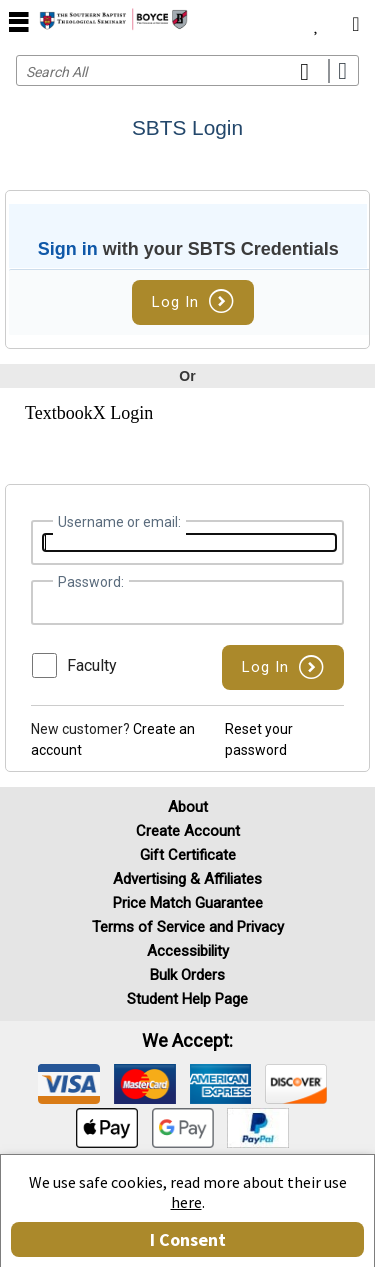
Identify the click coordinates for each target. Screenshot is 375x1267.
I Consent (188, 1239)
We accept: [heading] (187, 1041)
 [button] (19, 21)
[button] (283, 667)
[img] (69, 1084)
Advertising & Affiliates (187, 879)
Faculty (92, 665)
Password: (91, 582)
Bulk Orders (187, 975)
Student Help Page (187, 999)
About (188, 807)
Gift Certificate (188, 855)
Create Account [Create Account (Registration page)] (188, 831)
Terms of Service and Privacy (188, 927)
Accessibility (188, 951)
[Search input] (187, 70)
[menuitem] (316, 20)
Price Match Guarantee (188, 903)
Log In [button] (193, 302)
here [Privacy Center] (186, 1202)
